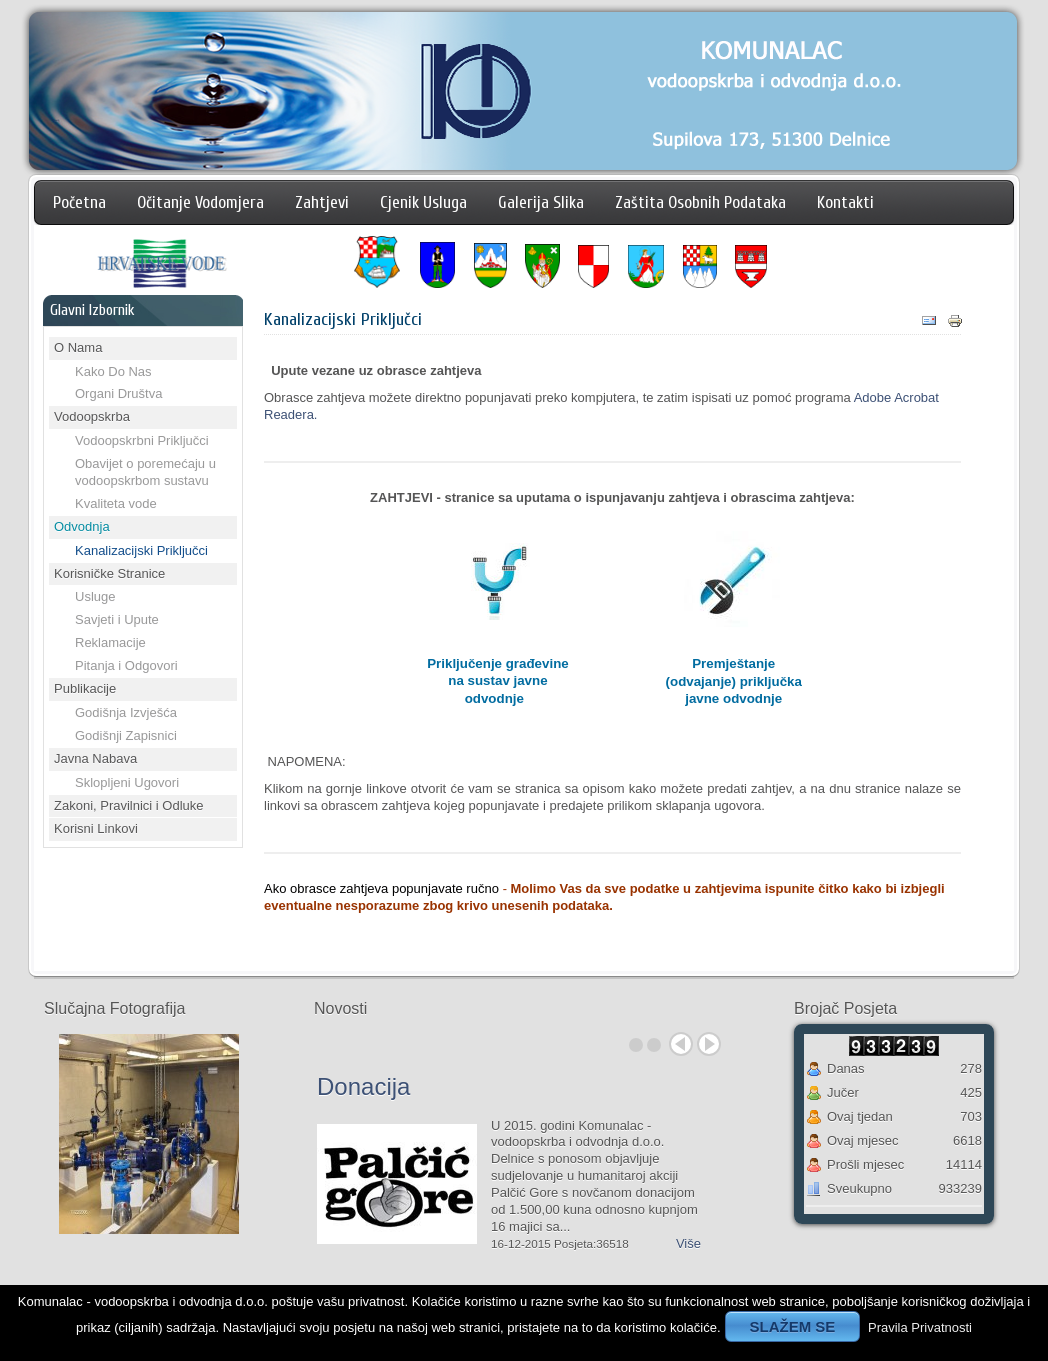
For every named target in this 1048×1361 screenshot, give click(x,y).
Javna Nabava (95, 758)
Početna (79, 202)
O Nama (78, 347)
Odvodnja (82, 526)
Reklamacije (110, 642)
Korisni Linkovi (96, 828)
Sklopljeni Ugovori (127, 782)
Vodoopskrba (92, 416)
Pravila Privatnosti (920, 1327)
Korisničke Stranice (109, 573)
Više (688, 1243)
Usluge (95, 596)
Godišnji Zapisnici (126, 735)
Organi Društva (118, 393)
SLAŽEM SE (793, 1326)
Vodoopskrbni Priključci (142, 440)
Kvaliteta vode (116, 503)
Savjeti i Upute (117, 619)
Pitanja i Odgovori (126, 665)
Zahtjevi (322, 202)
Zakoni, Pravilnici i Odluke (129, 805)
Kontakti (845, 202)
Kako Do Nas (113, 371)
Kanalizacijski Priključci (141, 550)
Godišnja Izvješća (126, 712)
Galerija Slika (541, 202)
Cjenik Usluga (423, 202)
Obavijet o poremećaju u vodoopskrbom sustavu (145, 472)
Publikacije (85, 688)
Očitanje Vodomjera (200, 202)
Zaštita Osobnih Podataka (700, 202)
